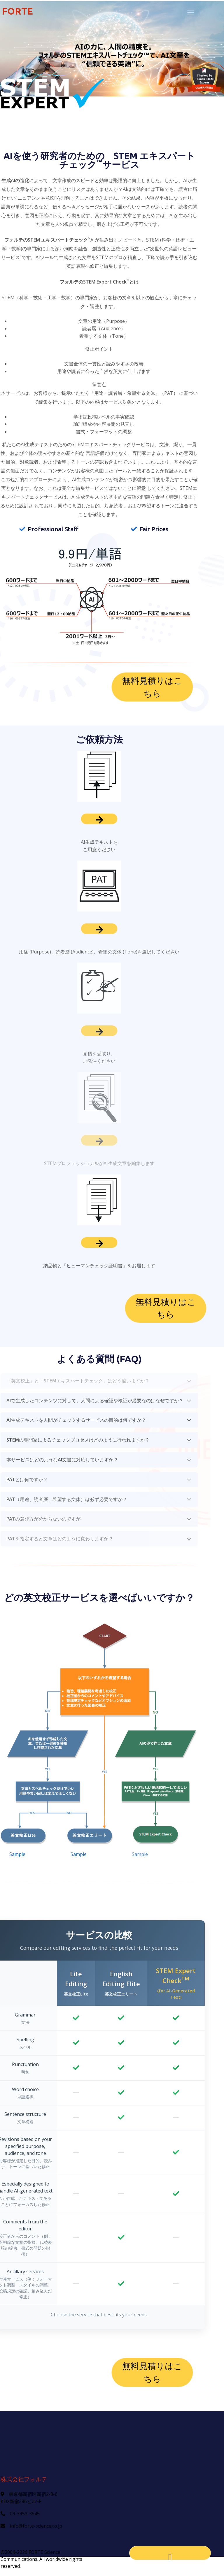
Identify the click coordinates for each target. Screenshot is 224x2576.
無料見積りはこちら (152, 687)
